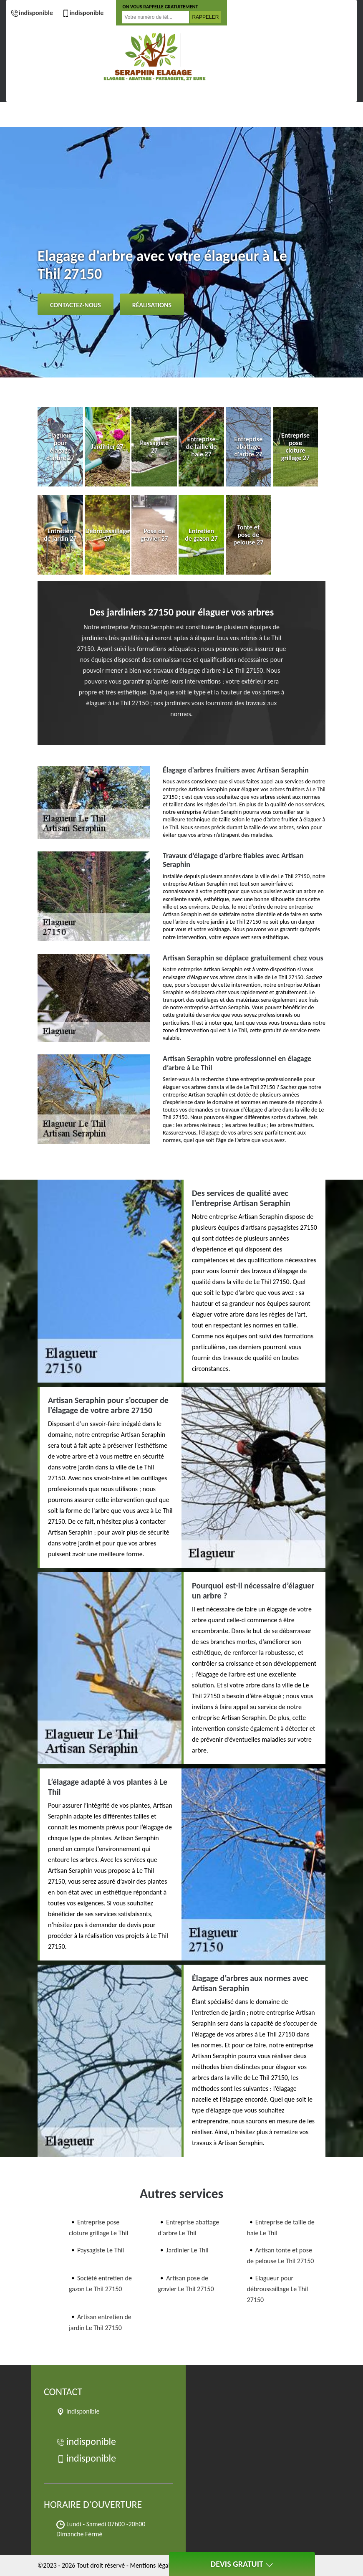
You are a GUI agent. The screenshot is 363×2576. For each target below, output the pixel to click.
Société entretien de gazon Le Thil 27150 (100, 2283)
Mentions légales (153, 2565)
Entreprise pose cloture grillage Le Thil (98, 2227)
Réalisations (151, 305)
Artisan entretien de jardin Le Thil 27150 (100, 2322)
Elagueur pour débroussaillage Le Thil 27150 (277, 2289)
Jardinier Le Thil (187, 2250)
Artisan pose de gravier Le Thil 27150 (186, 2283)
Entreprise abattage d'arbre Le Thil (188, 2227)
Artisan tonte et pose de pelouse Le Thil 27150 (280, 2255)
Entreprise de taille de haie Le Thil (281, 2227)
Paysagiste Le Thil (100, 2250)
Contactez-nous (75, 305)
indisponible (31, 13)
